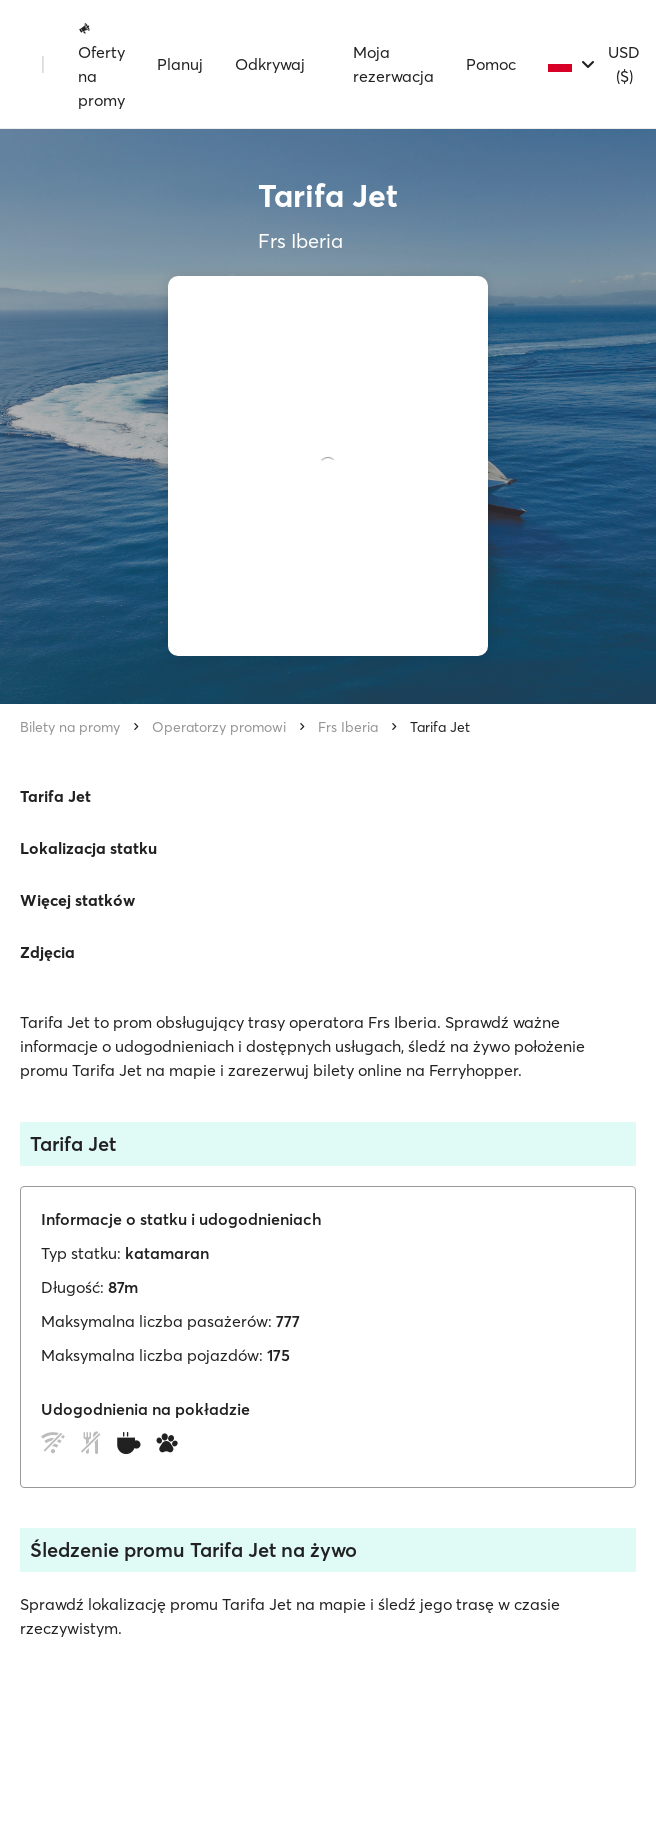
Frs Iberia (348, 727)
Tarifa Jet (440, 727)
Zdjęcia (47, 952)
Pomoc (491, 64)
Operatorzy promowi (219, 727)
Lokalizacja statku (88, 848)
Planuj (180, 64)
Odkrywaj (270, 64)
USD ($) (624, 64)
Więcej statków (77, 900)
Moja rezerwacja (393, 64)
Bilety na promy (70, 727)
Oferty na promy (101, 65)
